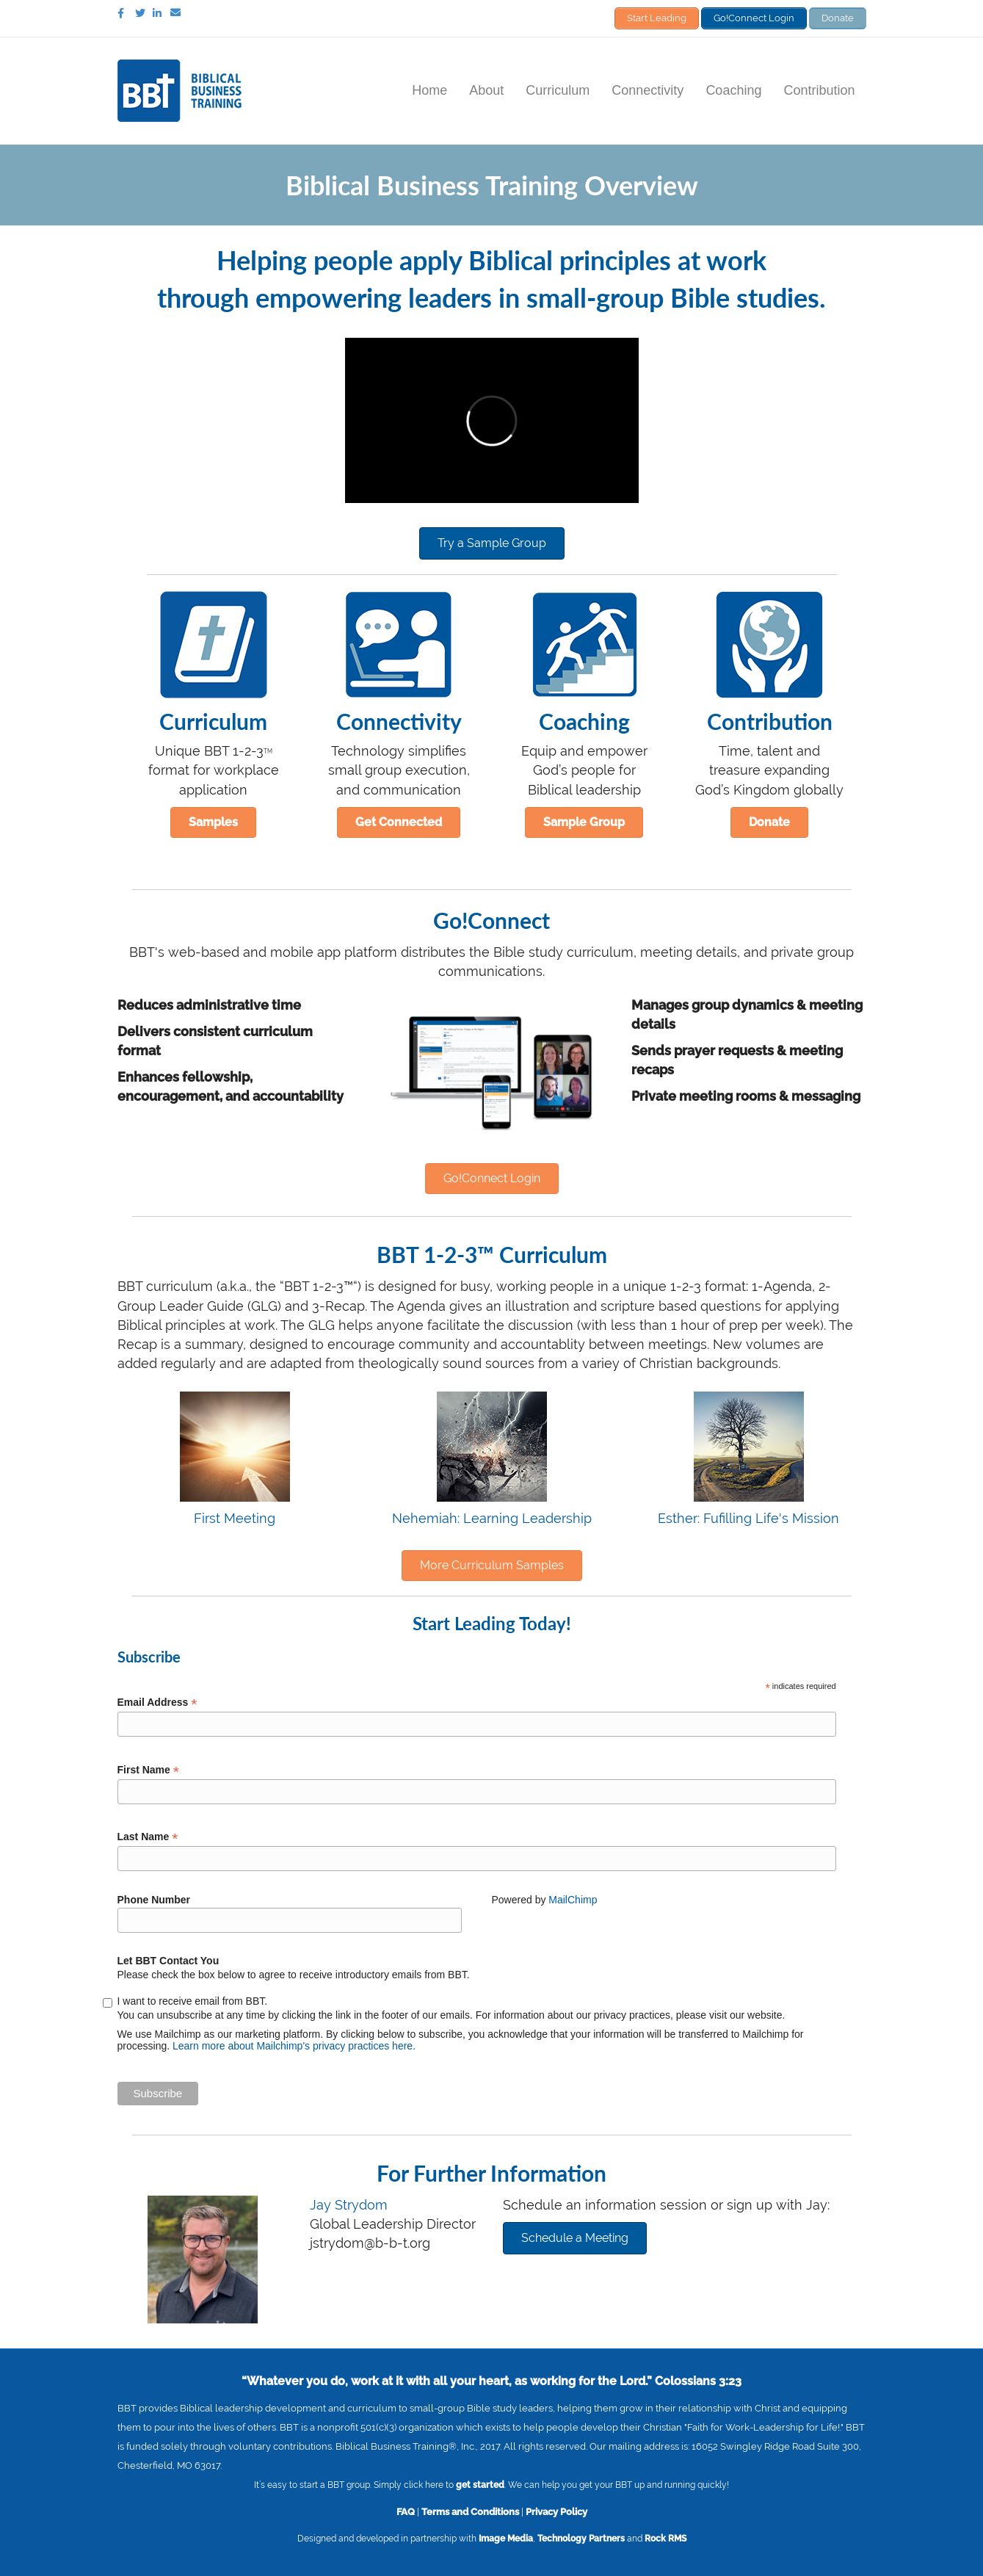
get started (480, 2485)
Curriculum (558, 90)
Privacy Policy (556, 2511)
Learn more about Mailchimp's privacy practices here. (294, 2046)
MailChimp (572, 1900)
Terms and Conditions (470, 2511)
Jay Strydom (349, 2205)
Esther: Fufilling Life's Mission (748, 1518)
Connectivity (647, 90)
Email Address (157, 1703)
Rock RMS (665, 2538)
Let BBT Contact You (168, 1961)
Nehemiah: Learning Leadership (492, 1518)
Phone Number (154, 1900)
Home (429, 90)
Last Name (147, 1837)
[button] (492, 543)
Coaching (733, 90)
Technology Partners (581, 2538)
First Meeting (234, 1518)
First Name (148, 1770)
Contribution (819, 90)
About (486, 90)
